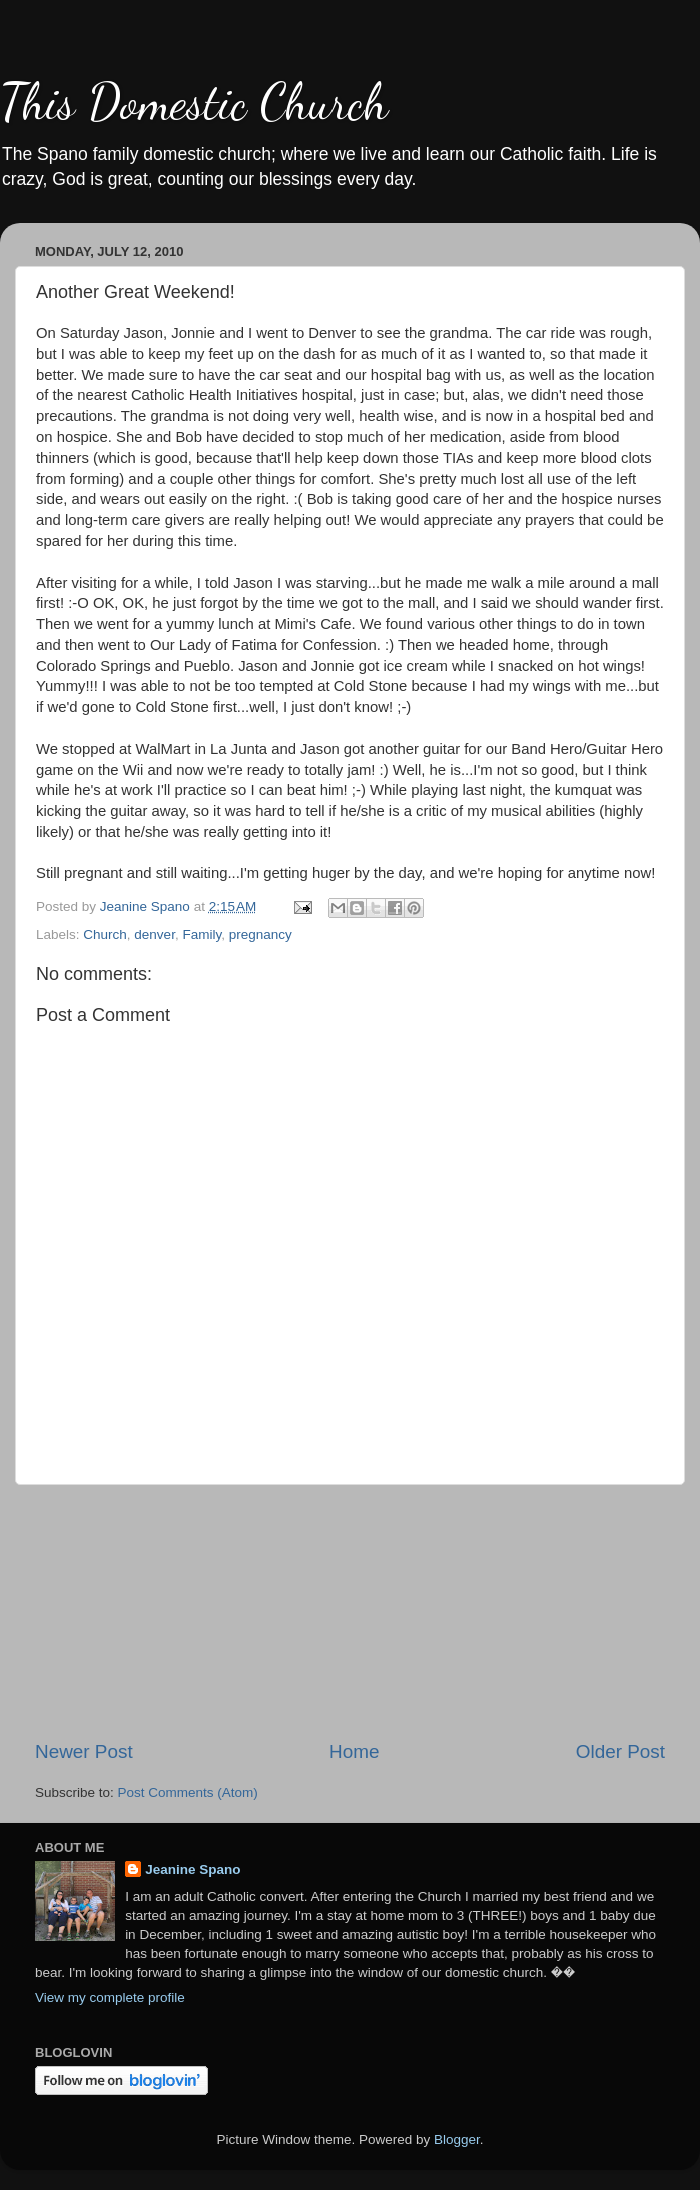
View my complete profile (110, 1997)
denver (154, 934)
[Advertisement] (350, 1612)
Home (354, 1751)
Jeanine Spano (192, 1869)
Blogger (457, 2139)
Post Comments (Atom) (188, 1792)
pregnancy (260, 934)
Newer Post (84, 1751)
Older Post (620, 1751)
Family (201, 934)
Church (105, 934)
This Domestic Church (194, 102)
